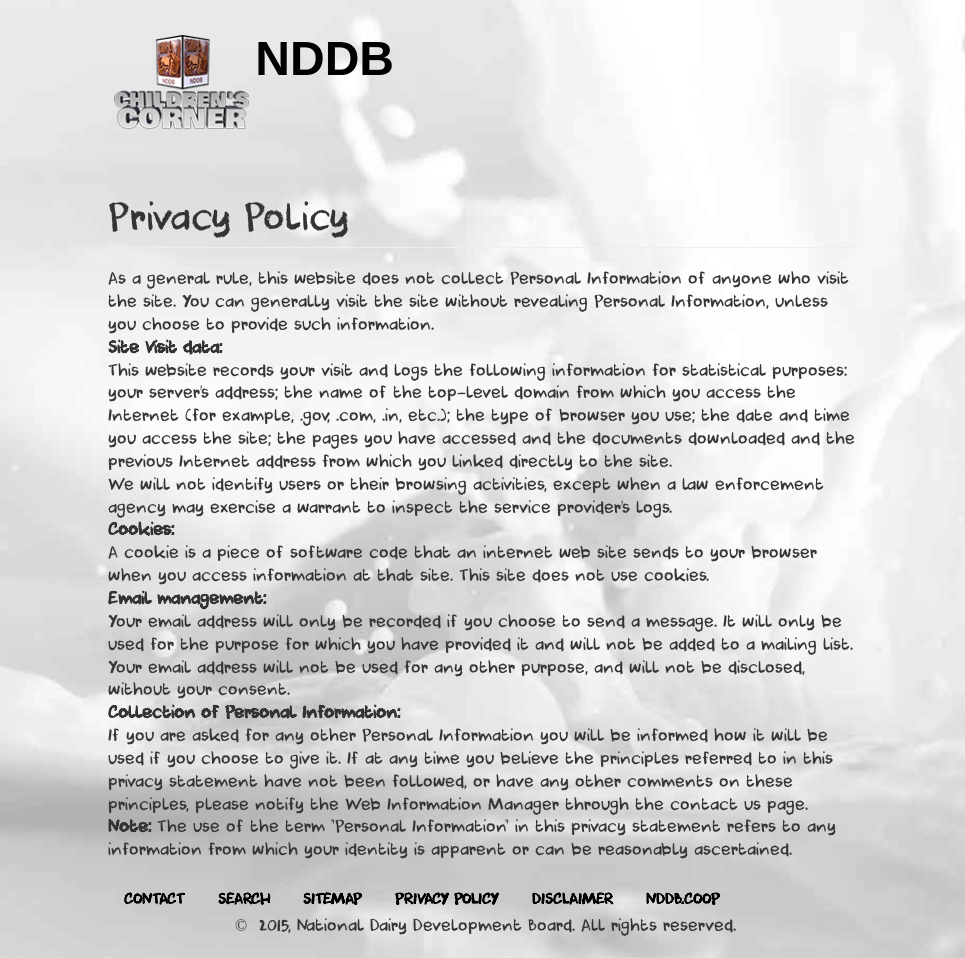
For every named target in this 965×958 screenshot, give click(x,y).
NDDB (324, 58)
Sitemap (332, 899)
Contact (154, 899)
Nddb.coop (683, 899)
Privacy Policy (447, 899)
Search (244, 899)
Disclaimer (572, 899)
